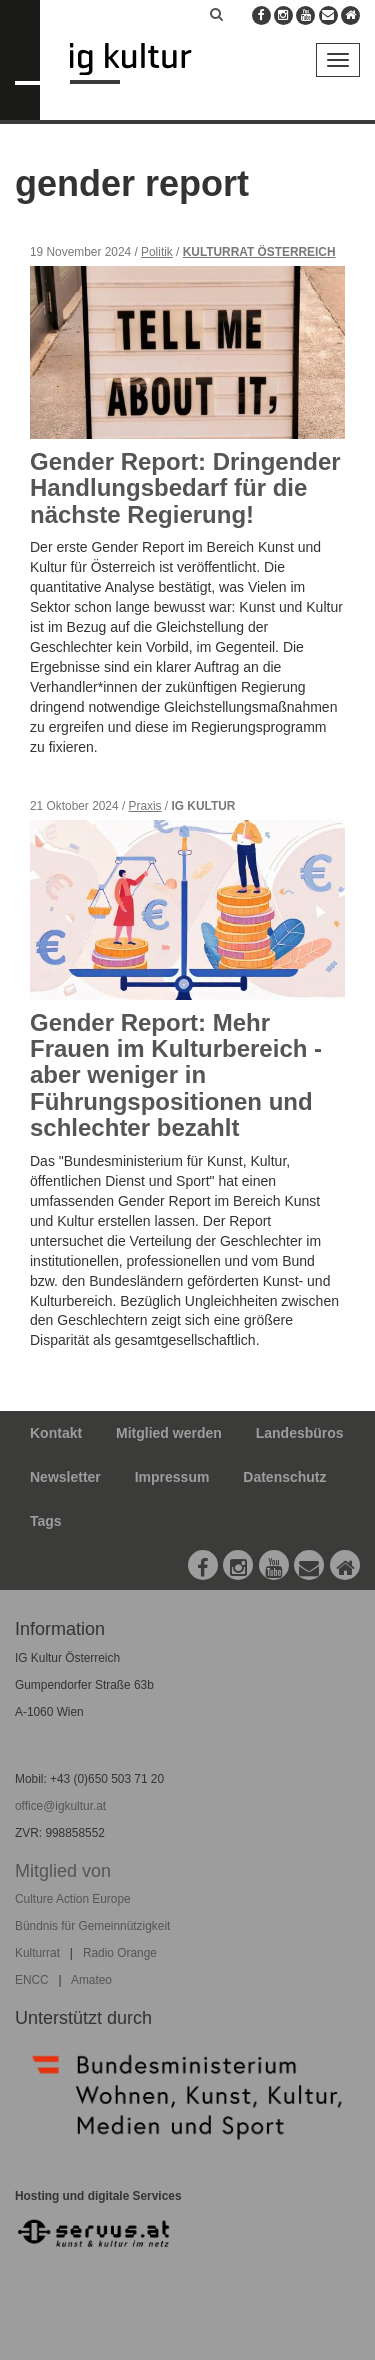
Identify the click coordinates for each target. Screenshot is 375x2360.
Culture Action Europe (73, 1899)
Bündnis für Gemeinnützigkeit (92, 1926)
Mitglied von (63, 1871)
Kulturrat (37, 1953)
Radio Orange (120, 1953)
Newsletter (65, 1477)
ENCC (32, 1980)
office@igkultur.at (60, 1806)
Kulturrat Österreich (259, 252)
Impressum (172, 1477)
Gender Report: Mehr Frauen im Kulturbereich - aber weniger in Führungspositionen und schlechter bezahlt (176, 1075)
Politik (157, 252)
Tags (46, 1521)
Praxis (145, 806)
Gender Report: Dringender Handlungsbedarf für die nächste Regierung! (185, 488)
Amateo (91, 1980)
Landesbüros (300, 1433)
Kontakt (56, 1433)
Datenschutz (284, 1477)
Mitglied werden (169, 1433)
